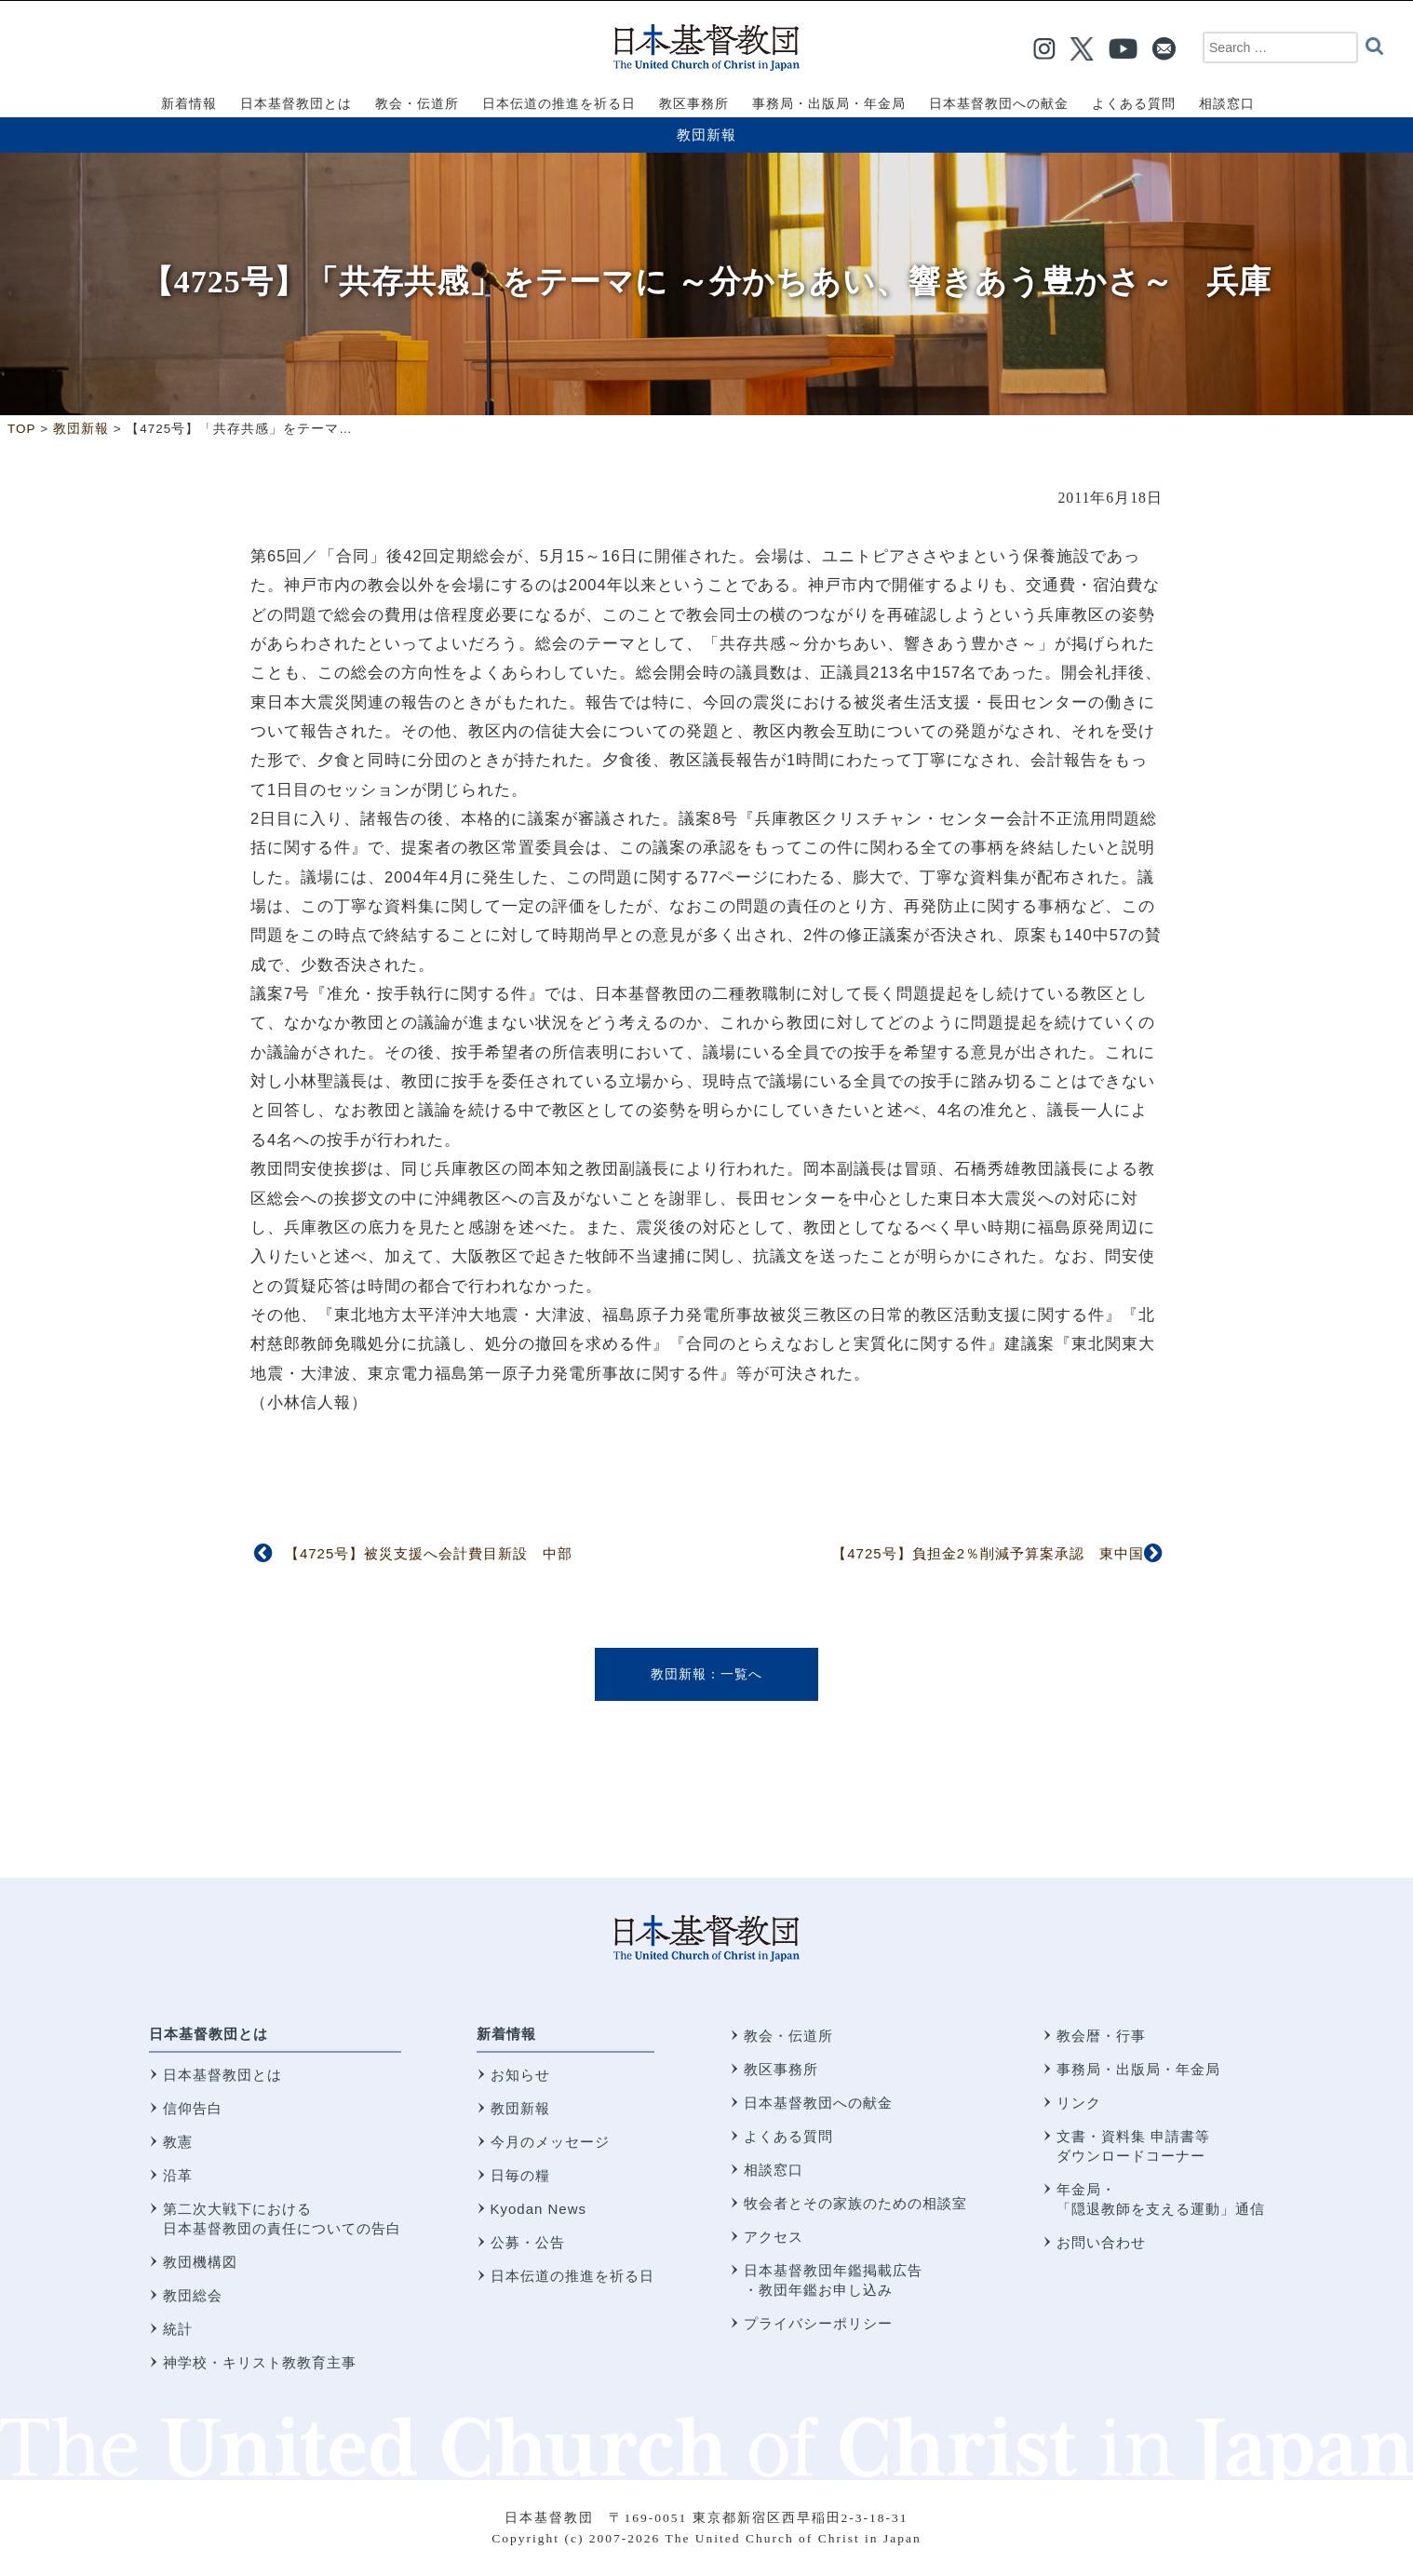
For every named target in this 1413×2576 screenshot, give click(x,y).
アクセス (773, 2237)
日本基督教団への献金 (818, 2103)
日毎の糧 (520, 2175)
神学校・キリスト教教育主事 (260, 2362)
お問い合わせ (1101, 2242)
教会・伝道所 (788, 2035)
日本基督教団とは (208, 2034)
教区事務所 (781, 2069)
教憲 (178, 2142)
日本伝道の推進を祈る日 (572, 2276)
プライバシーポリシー (818, 2323)
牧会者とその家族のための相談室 (855, 2203)
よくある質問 (788, 2136)
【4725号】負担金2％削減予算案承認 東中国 (988, 1553)
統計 (178, 2329)
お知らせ (520, 2075)
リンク (1078, 2103)
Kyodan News (539, 2209)
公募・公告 (528, 2242)
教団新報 (706, 134)
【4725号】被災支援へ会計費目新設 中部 (428, 1553)
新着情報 (506, 2034)
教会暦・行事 (1101, 2035)
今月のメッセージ (550, 2142)
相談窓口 (773, 2170)
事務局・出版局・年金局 (1138, 2069)
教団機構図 (200, 2262)
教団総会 (192, 2295)
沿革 (178, 2175)
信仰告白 (192, 2108)
